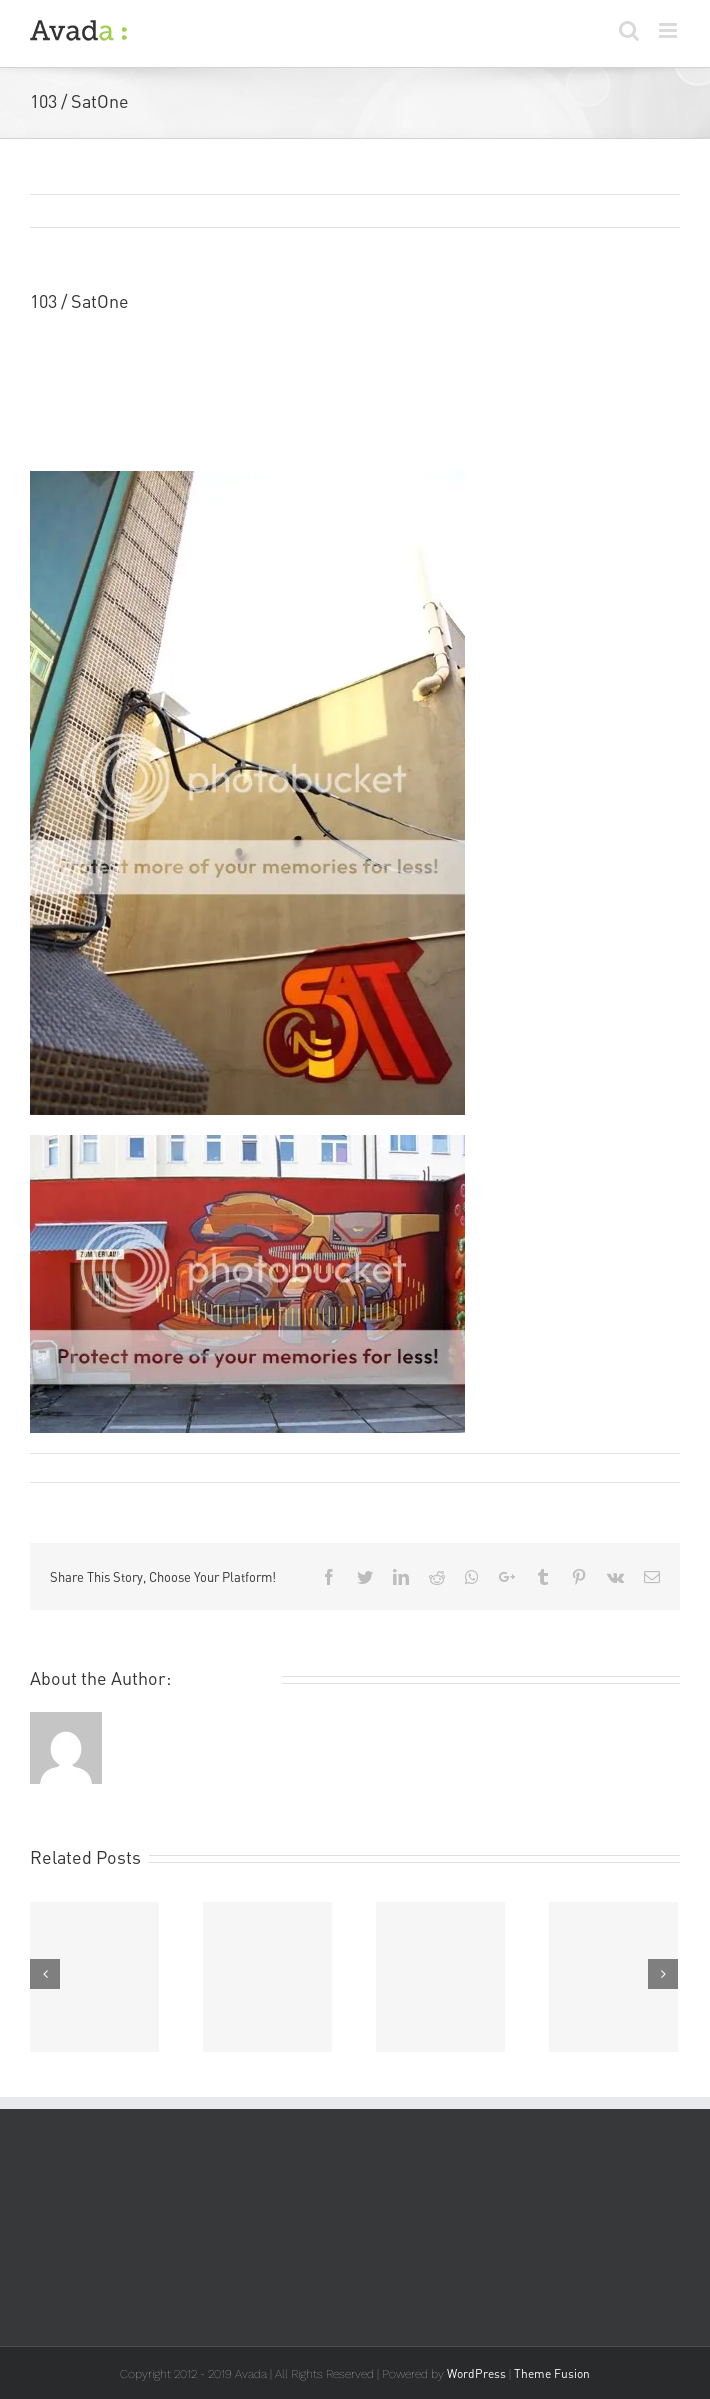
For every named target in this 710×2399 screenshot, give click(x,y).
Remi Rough (79, 1467)
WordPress (476, 2373)
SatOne (59, 383)
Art (241, 1467)
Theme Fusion (552, 2373)
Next (643, 212)
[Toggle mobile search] (629, 30)
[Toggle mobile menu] (669, 30)
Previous (569, 212)
